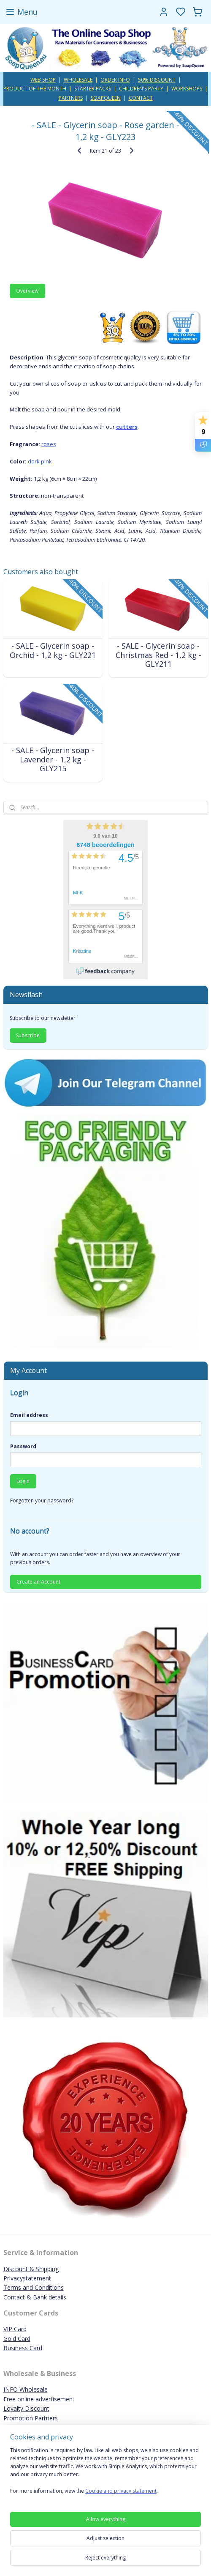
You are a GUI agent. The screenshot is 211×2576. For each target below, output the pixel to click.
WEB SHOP (43, 79)
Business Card (22, 2348)
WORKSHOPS (186, 88)
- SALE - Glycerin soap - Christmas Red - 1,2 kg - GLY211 (158, 655)
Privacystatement (27, 2278)
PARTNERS (71, 97)
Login (23, 1481)
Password (23, 1446)
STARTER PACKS (92, 88)
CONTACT (141, 97)
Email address (29, 1415)
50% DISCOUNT (157, 79)
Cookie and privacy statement (121, 2490)
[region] (105, 2474)
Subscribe (28, 1035)
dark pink (40, 461)
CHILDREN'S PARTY (141, 88)
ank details (51, 2297)
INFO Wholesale (25, 2389)
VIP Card (15, 2329)
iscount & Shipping (33, 2269)
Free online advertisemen (38, 2399)
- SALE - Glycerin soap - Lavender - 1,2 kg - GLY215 (52, 760)
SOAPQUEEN (106, 97)
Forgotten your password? (41, 1500)
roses (48, 444)
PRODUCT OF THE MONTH (34, 88)
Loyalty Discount (26, 2408)
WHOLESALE (78, 79)
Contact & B (20, 2297)
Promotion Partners (30, 2418)
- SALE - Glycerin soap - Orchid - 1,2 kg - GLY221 (53, 651)
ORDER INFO (115, 79)
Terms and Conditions (33, 2287)
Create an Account (38, 1581)
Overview (27, 290)
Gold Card (16, 2339)
